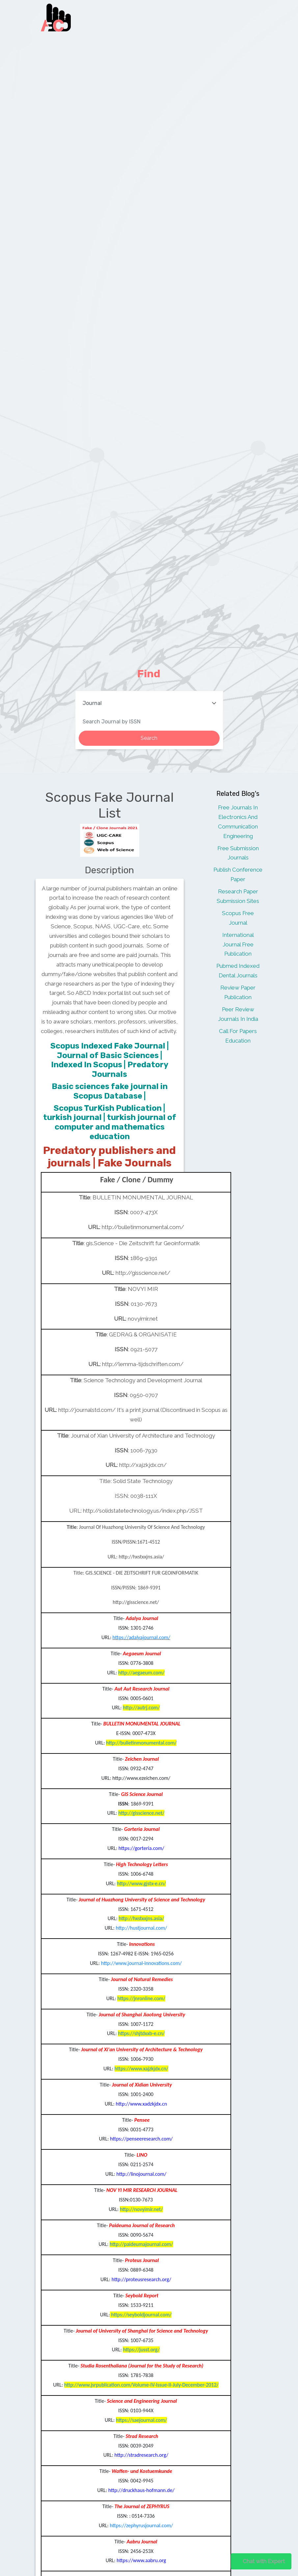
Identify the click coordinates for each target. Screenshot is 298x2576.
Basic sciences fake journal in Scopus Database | (110, 1091)
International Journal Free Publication (238, 944)
